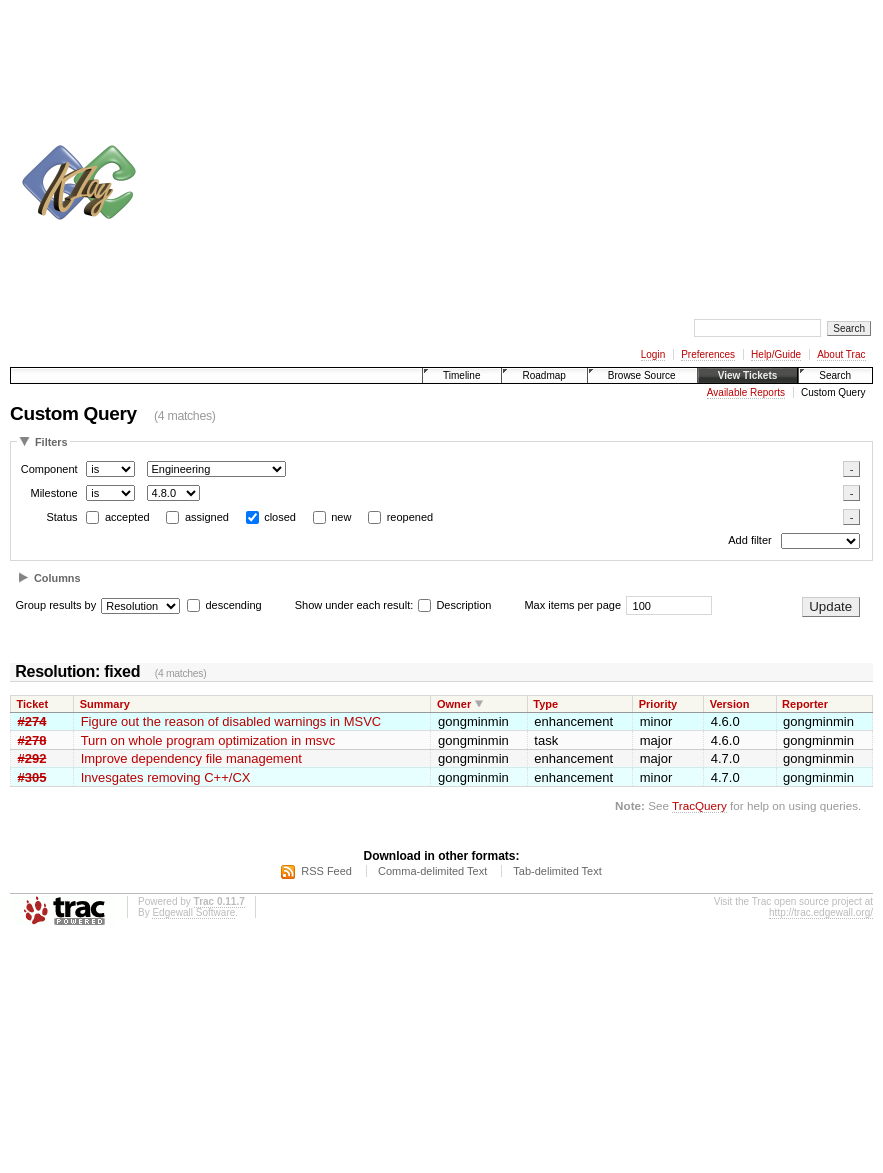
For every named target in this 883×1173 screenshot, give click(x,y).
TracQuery (699, 805)
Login (653, 354)
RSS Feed (326, 871)
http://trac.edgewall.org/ (821, 912)
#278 (32, 740)
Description (454, 605)
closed (280, 517)
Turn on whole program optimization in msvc (208, 740)
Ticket (33, 704)
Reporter (805, 704)
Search (835, 375)
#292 (32, 758)
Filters (51, 442)
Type (545, 704)
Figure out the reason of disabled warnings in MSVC (231, 721)
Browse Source (642, 375)
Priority (658, 704)
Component (49, 469)
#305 (32, 777)
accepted (127, 517)
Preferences (708, 354)
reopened (410, 517)
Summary (105, 704)
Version (730, 704)
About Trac (841, 354)
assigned (207, 517)
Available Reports (746, 392)
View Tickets (748, 375)
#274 (32, 721)
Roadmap (543, 375)
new (341, 517)
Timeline (461, 375)
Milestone (53, 493)
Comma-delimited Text (432, 871)
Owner (454, 704)
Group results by (56, 605)
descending (233, 605)
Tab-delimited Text (557, 871)
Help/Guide (776, 354)
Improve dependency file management (191, 758)
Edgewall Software (193, 912)
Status (61, 517)
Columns (57, 578)
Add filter (749, 541)
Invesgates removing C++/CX (166, 777)
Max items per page (572, 605)
